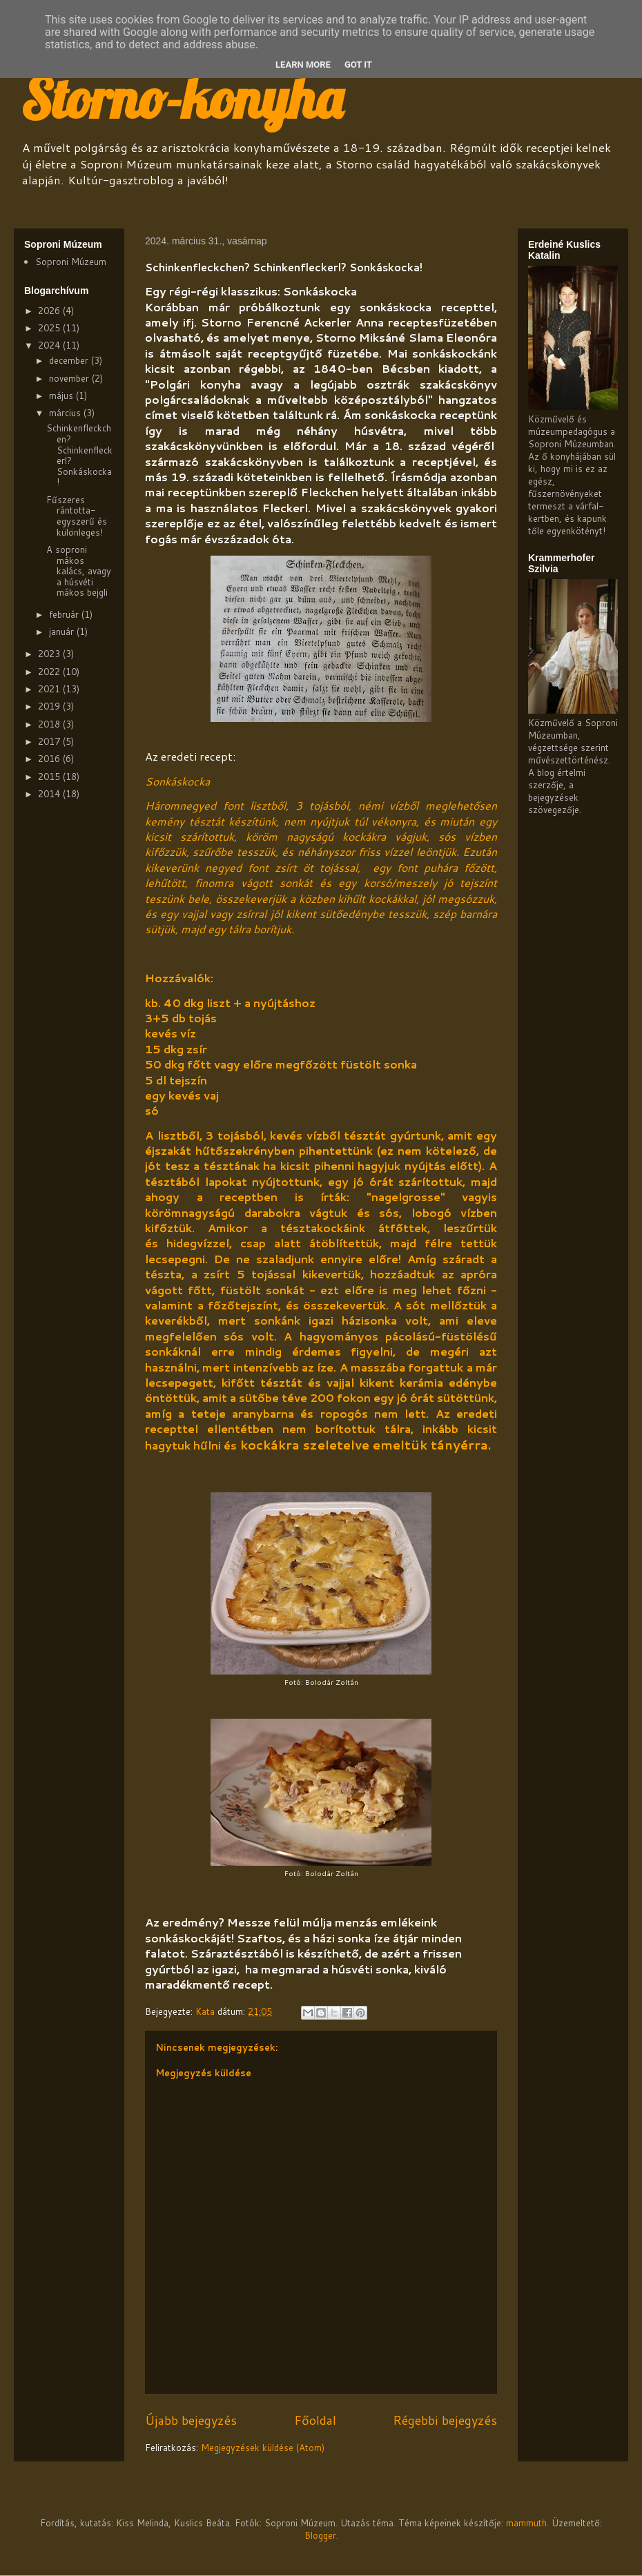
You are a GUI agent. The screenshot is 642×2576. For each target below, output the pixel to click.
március (66, 413)
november (70, 378)
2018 (50, 724)
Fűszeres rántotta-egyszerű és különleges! (76, 516)
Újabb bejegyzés (191, 2420)
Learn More (303, 64)
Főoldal (315, 2420)
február (65, 614)
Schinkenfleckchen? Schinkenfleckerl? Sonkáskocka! (79, 455)
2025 (50, 328)
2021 (50, 689)
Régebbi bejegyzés (445, 2420)
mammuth (526, 2523)
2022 (50, 671)
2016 (50, 758)
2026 (50, 310)
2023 (50, 653)
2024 (50, 345)
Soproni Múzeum (70, 261)
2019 (50, 706)
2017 (50, 741)
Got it (358, 64)
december (70, 360)
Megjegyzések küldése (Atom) (262, 2447)
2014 (50, 794)
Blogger (320, 2535)
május (62, 395)
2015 (50, 776)
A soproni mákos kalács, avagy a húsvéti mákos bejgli (78, 570)
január (63, 631)
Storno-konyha (181, 98)
